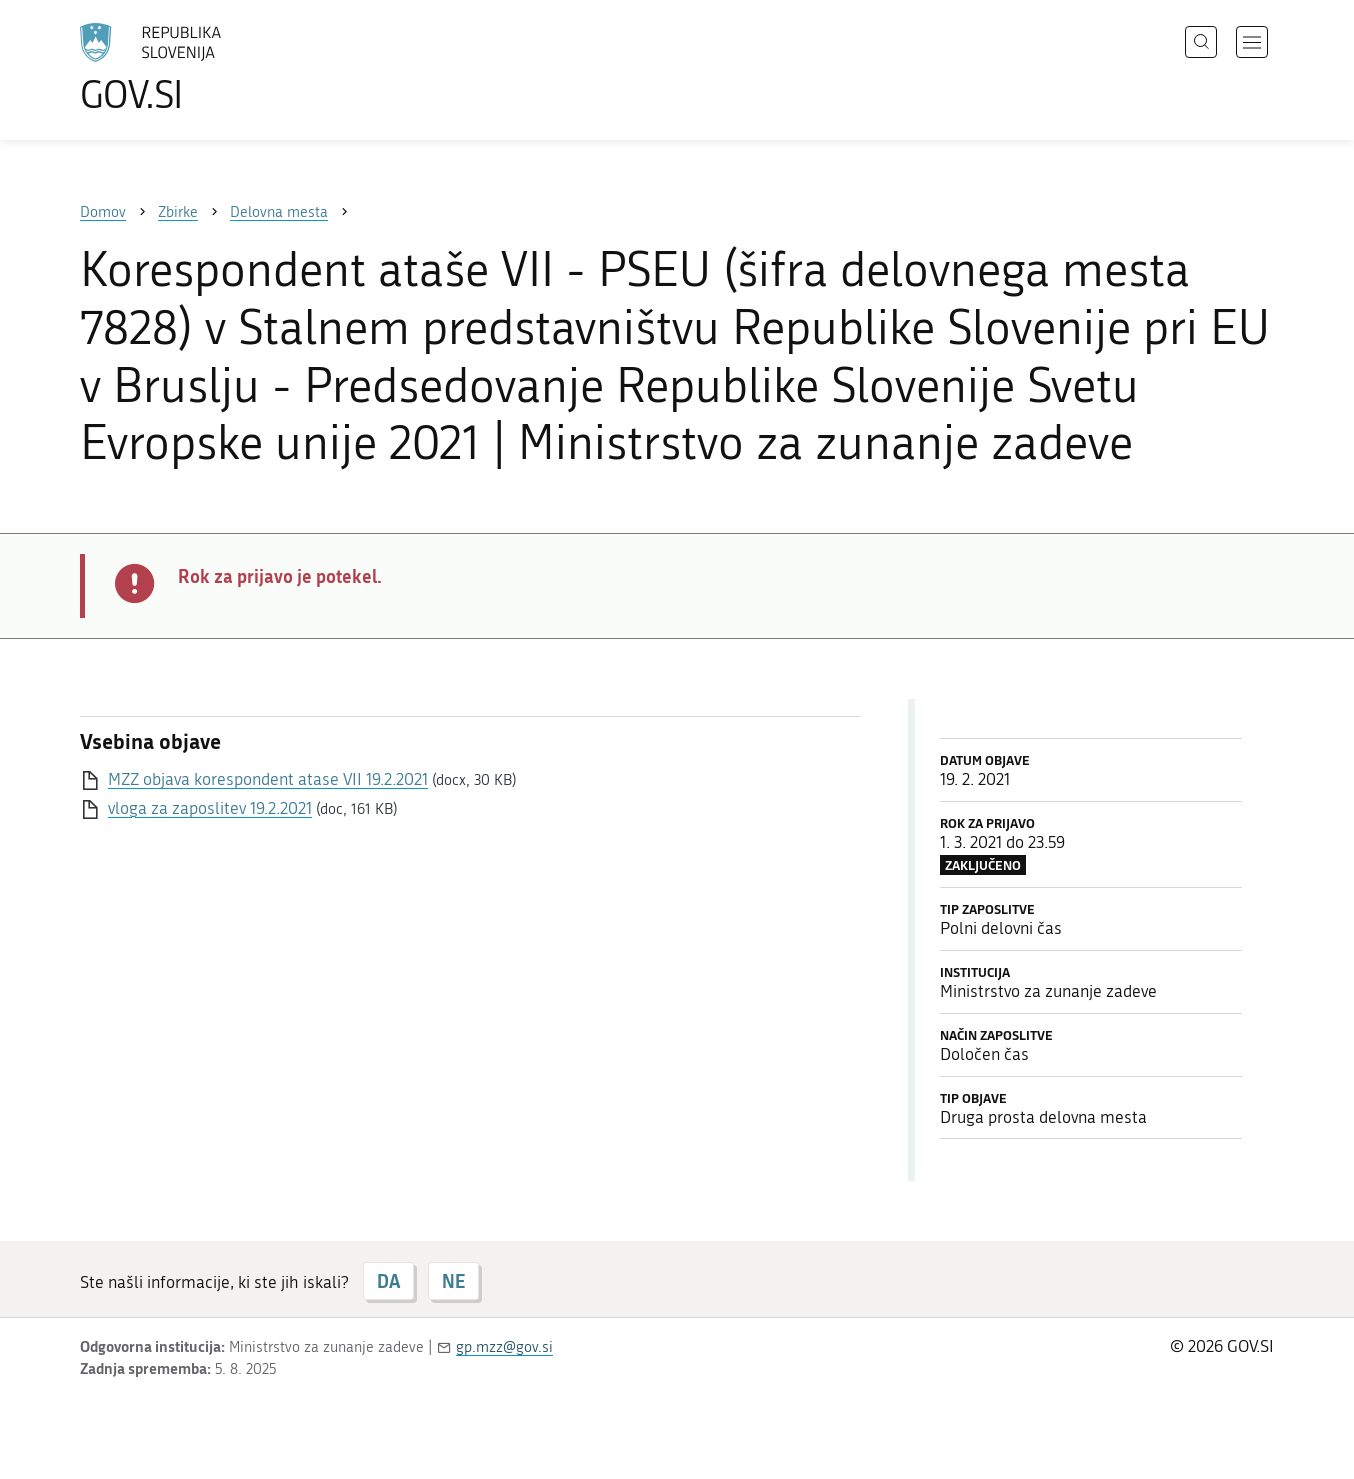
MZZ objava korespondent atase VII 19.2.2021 (268, 779)
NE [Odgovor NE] (453, 1281)
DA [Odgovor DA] (388, 1281)
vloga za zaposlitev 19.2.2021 (210, 808)
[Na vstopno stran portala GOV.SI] (206, 68)
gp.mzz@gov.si (504, 1347)
